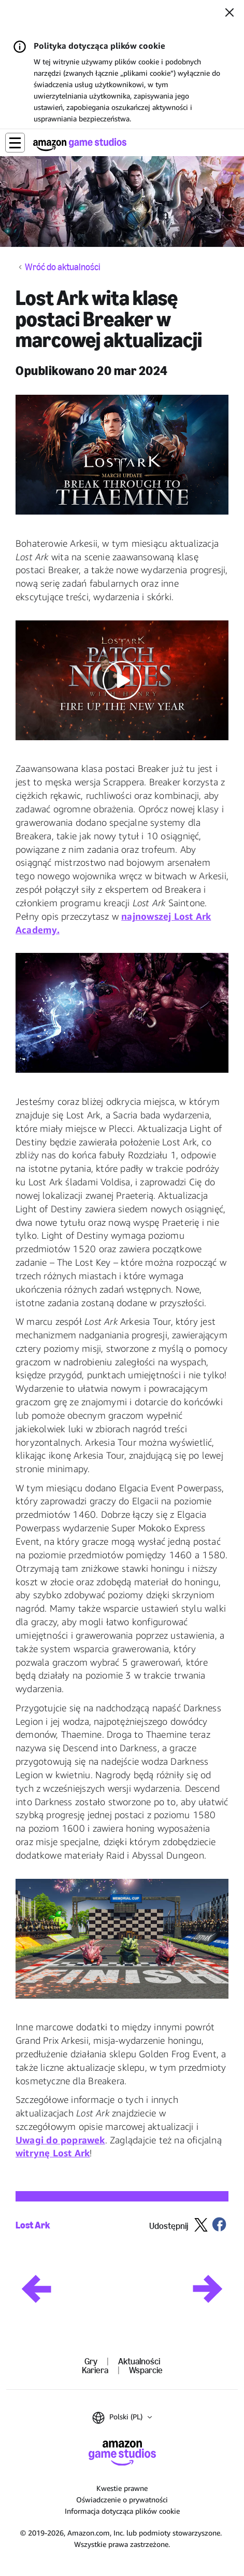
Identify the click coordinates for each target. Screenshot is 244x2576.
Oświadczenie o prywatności (122, 2499)
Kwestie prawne (122, 2488)
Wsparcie (146, 2370)
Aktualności (139, 2361)
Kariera (95, 2370)
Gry (90, 2361)
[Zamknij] (229, 13)
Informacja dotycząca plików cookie (122, 2510)
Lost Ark (33, 2225)
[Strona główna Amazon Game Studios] (79, 144)
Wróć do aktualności (63, 267)
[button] (15, 143)
